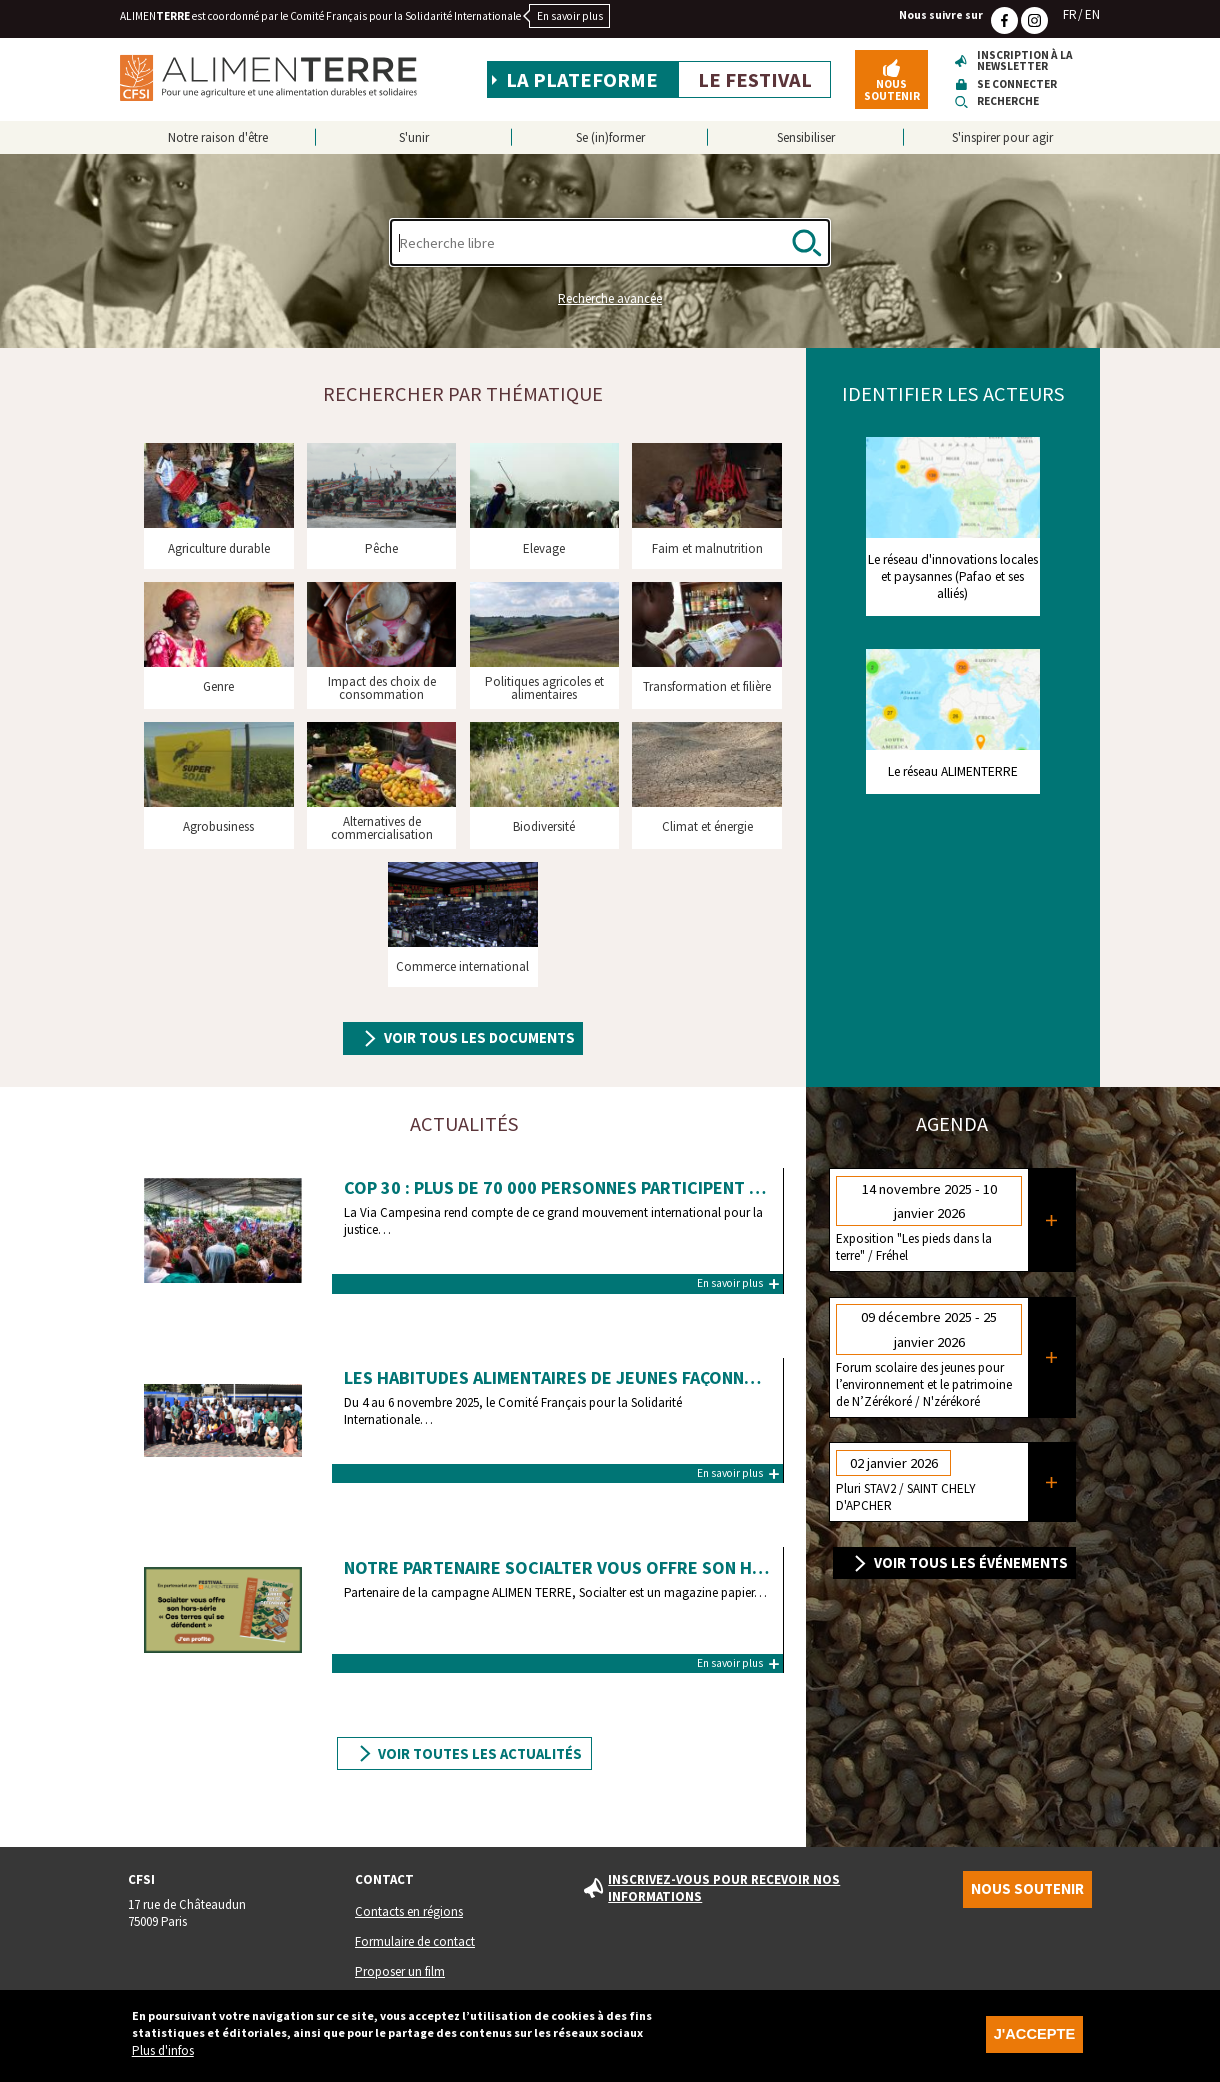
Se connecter (1017, 84)
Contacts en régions (409, 1911)
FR (1070, 14)
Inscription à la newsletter (1025, 61)
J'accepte (1034, 2035)
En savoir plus (570, 16)
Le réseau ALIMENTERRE (953, 771)
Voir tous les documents (479, 1038)
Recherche (1008, 101)
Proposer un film (400, 1971)
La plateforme (582, 80)
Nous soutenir (892, 89)
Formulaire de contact (415, 1941)
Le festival (755, 80)
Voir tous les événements (971, 1563)
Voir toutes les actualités (480, 1754)
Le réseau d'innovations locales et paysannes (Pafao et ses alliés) (953, 576)
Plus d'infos (163, 2050)
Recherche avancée (610, 298)
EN (1092, 14)
